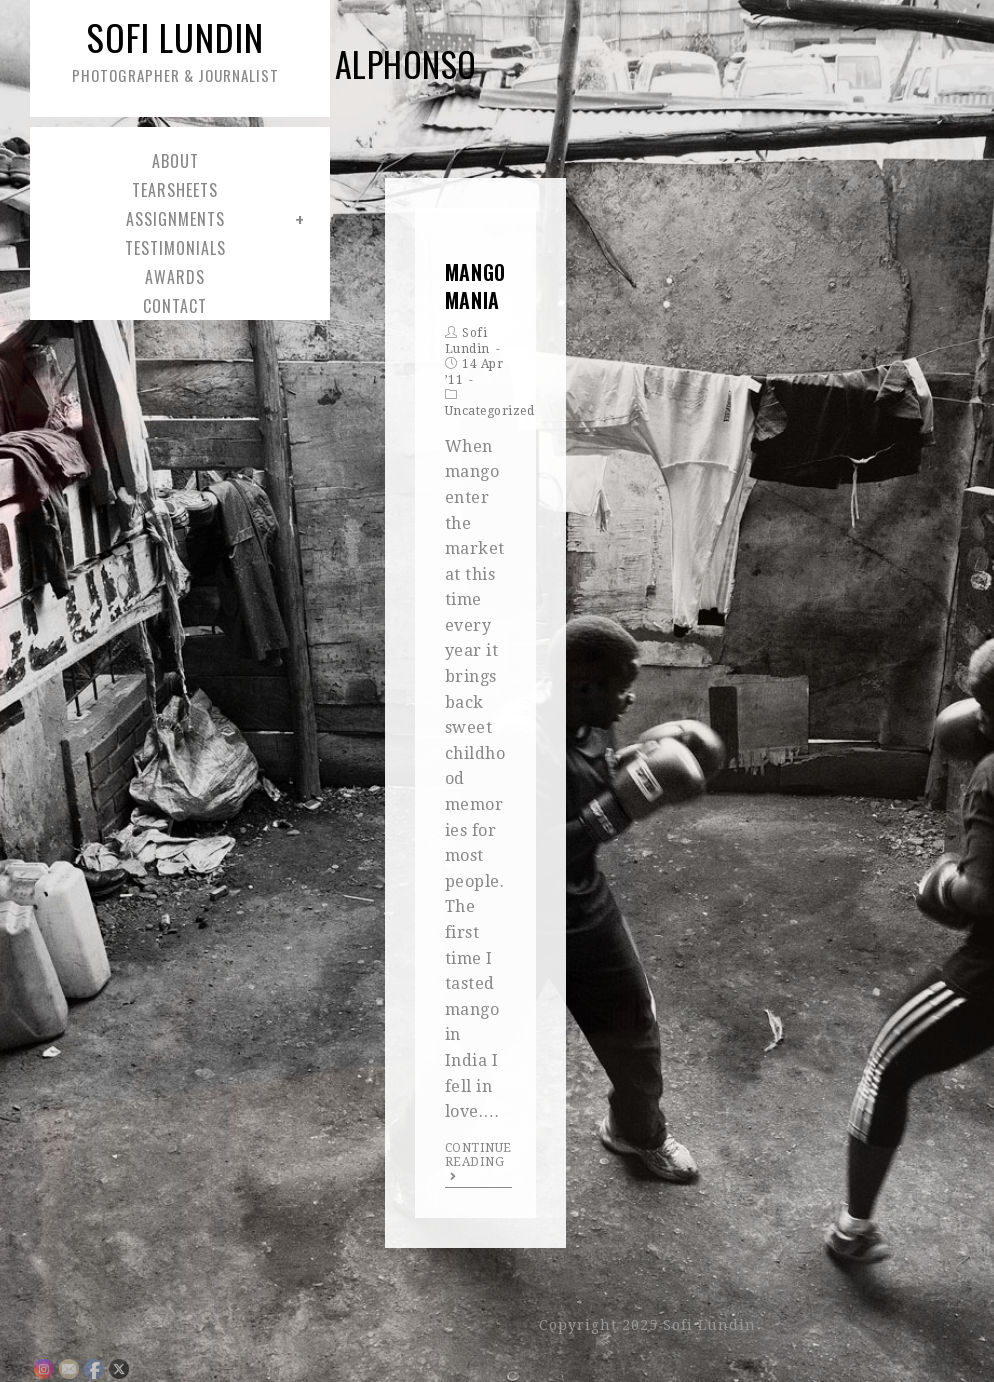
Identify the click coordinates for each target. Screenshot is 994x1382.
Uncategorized (490, 411)
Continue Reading (478, 1162)
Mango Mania (475, 286)
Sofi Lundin (175, 48)
